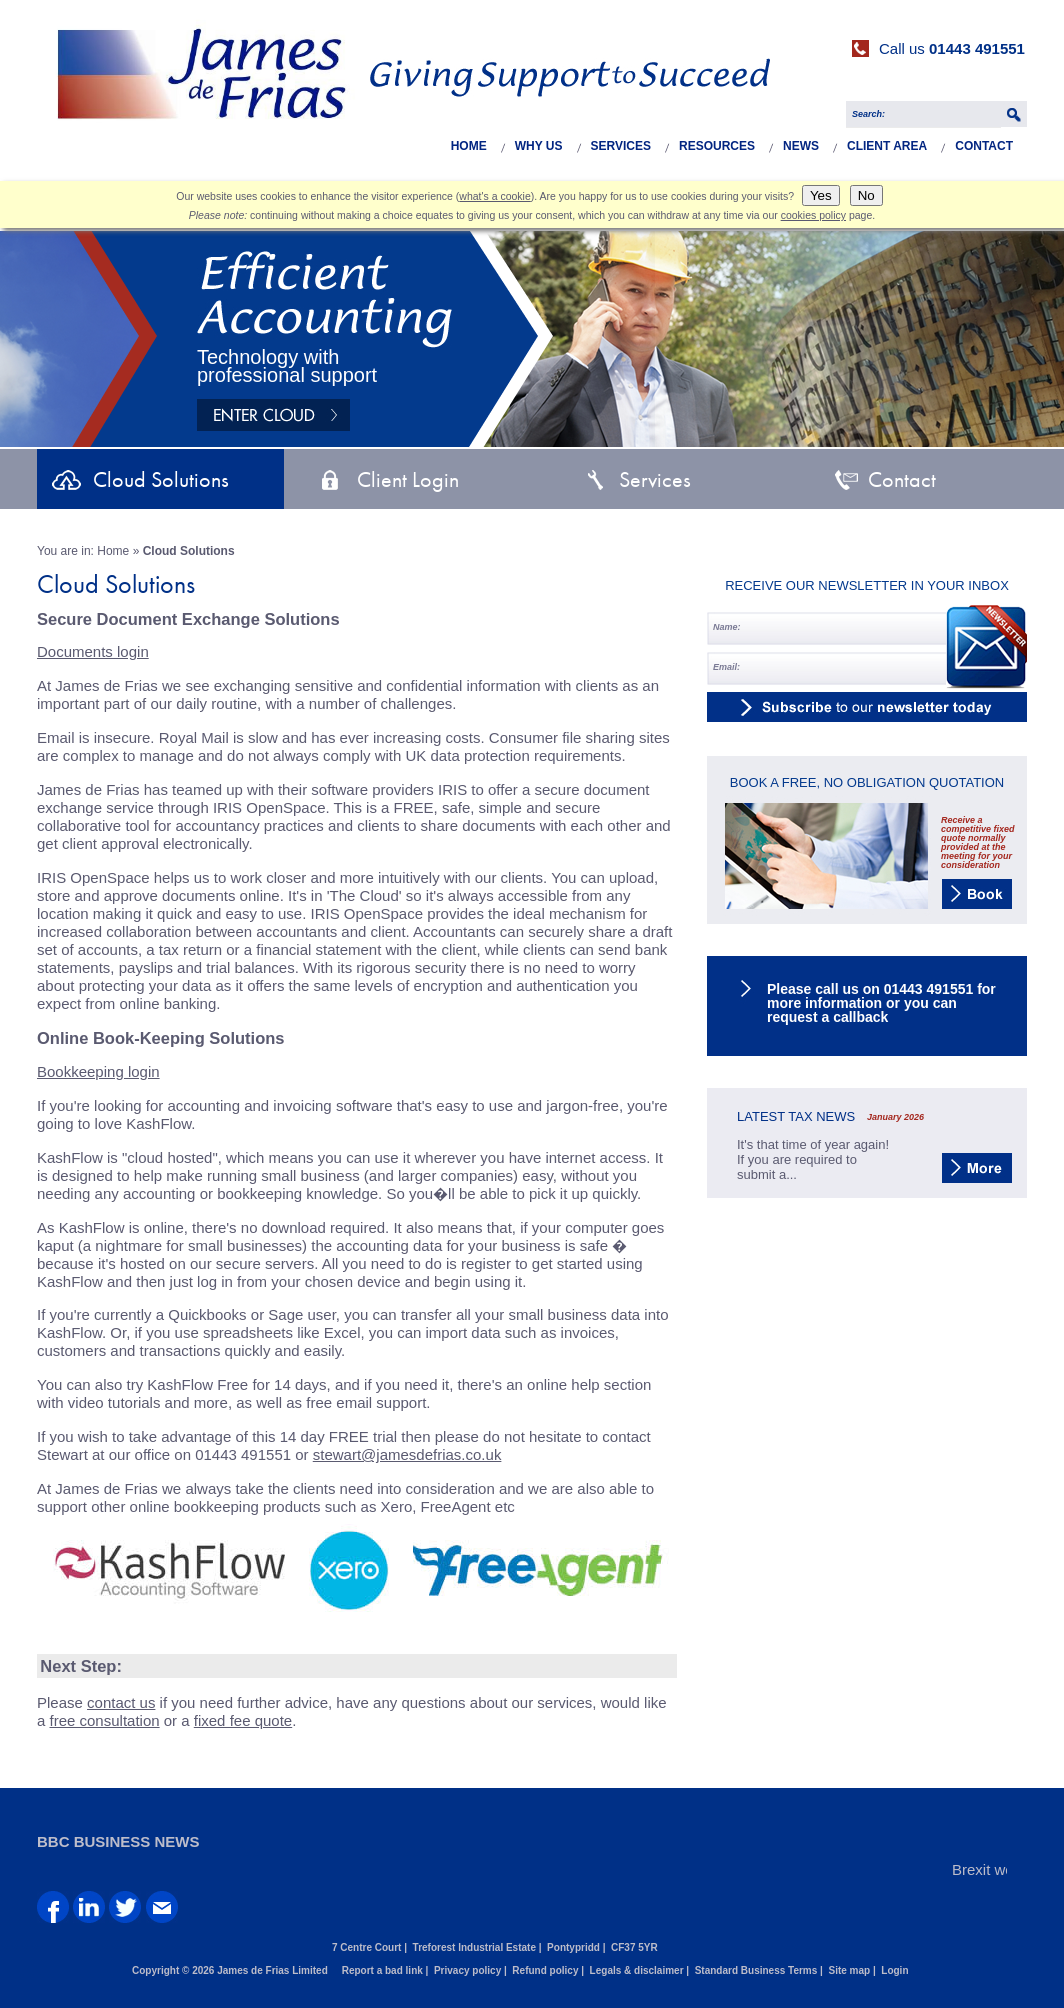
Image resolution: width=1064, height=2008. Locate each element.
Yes (821, 195)
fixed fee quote (243, 1720)
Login (894, 1970)
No (866, 195)
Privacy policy (467, 1970)
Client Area (887, 146)
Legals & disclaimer (637, 1970)
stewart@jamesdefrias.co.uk (407, 1454)
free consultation (105, 1720)
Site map (849, 1970)
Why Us (539, 146)
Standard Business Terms (756, 1970)
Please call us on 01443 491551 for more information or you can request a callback (881, 1003)
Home (469, 146)
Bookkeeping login (98, 1071)
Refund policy (545, 1970)
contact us (121, 1702)
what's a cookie (494, 196)
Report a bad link (382, 1970)
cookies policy (813, 215)
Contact (984, 146)
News (801, 146)
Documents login (93, 651)
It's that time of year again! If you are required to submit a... (813, 1159)
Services (621, 146)
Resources (717, 146)
